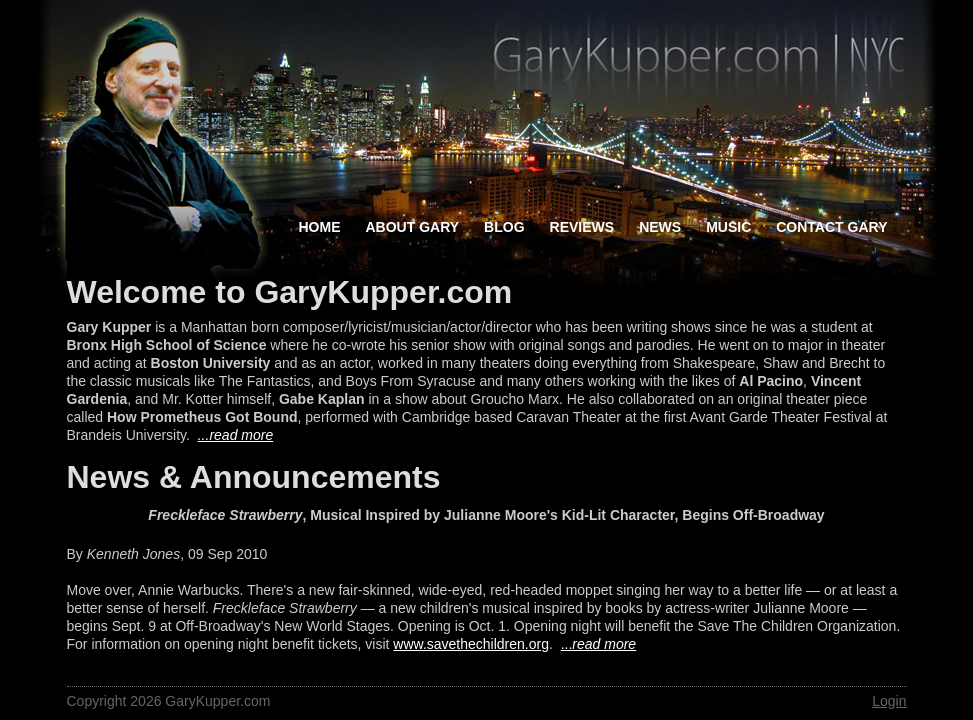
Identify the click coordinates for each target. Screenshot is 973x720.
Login (889, 701)
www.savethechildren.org (471, 644)
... (598, 644)
